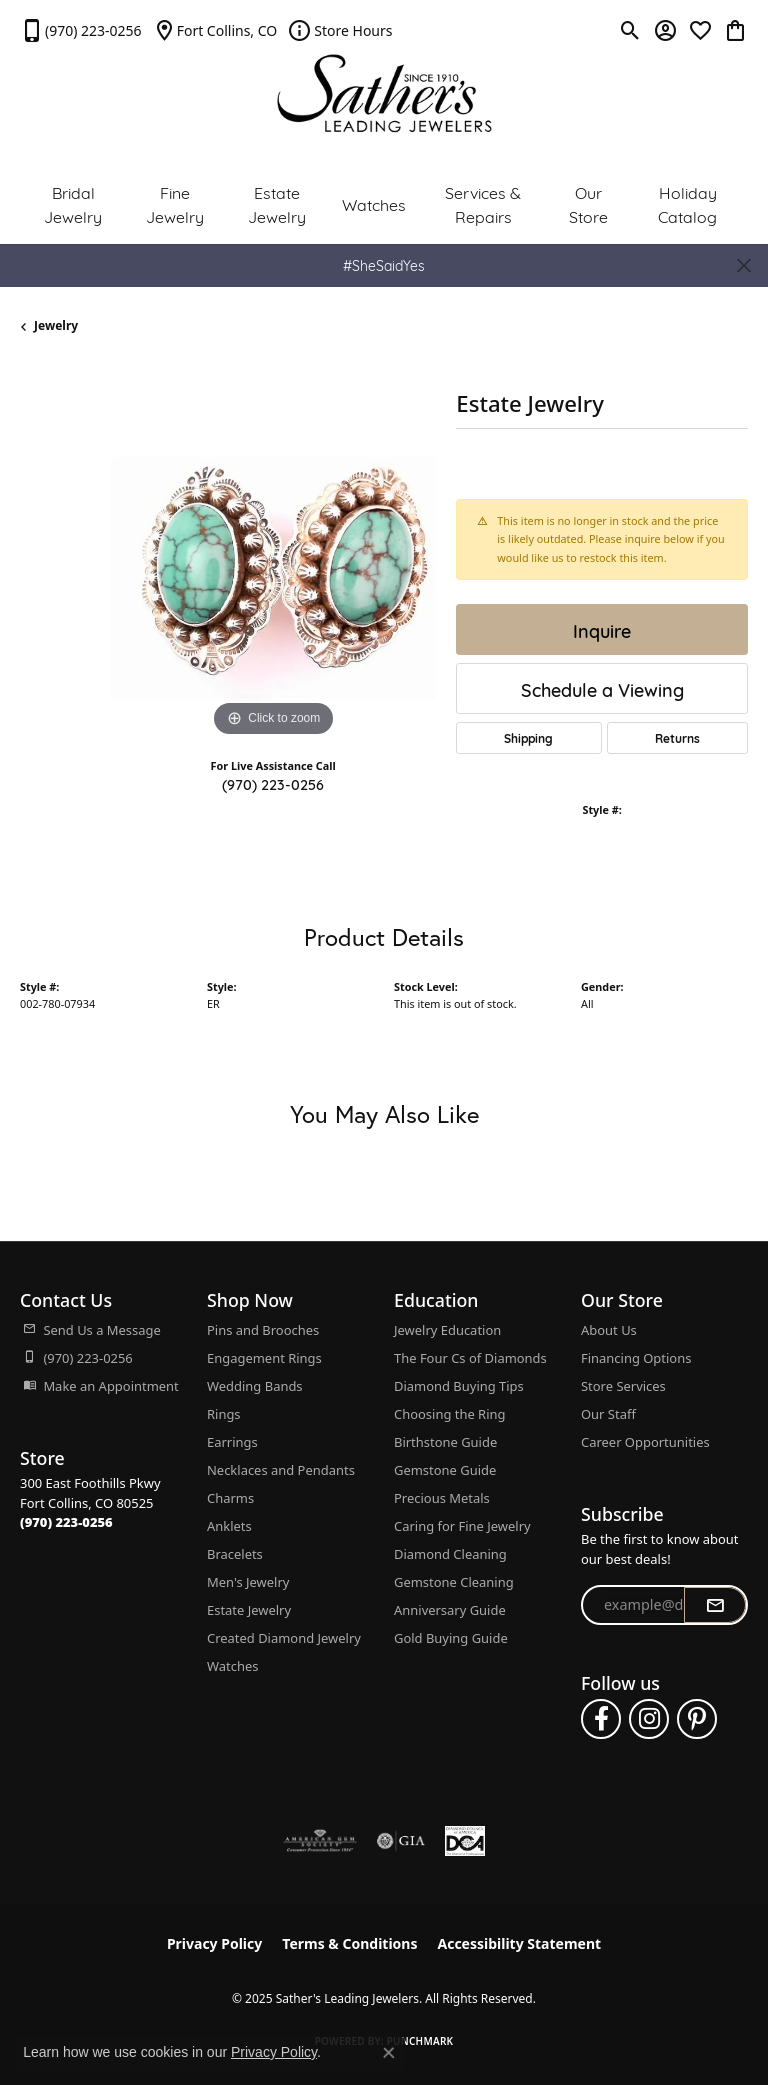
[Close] (743, 265)
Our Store (588, 203)
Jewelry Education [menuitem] (447, 1330)
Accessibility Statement (519, 1943)
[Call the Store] (66, 1522)
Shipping (528, 738)
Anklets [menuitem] (229, 1526)
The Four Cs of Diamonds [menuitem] (470, 1358)
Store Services (623, 1386)
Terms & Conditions (349, 1943)
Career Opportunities (645, 1442)
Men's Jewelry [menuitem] (248, 1582)
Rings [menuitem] (224, 1414)
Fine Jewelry (175, 203)
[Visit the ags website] (320, 1841)
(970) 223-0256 (273, 783)
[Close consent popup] (389, 2053)
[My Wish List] (700, 30)
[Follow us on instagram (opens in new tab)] (649, 1719)
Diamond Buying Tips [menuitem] (459, 1386)
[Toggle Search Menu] (630, 30)
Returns (677, 738)
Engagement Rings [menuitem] (264, 1358)
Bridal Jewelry (73, 203)
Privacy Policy (214, 1943)
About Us (609, 1330)
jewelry (56, 325)
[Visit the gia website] (401, 1841)
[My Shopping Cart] (735, 30)
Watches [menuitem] (232, 1666)
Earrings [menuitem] (232, 1442)
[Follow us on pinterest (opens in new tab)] (697, 1719)
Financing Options (636, 1358)
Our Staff (608, 1414)
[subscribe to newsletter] (715, 1605)
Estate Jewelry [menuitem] (249, 1610)
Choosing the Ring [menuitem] (449, 1414)
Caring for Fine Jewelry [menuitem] (462, 1526)
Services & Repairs (483, 203)
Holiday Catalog (687, 203)
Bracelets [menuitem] (235, 1554)
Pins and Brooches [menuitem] (263, 1330)
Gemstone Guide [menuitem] (445, 1470)
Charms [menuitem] (230, 1498)
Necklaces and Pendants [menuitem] (281, 1470)
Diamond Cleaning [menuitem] (450, 1554)
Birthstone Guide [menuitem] (445, 1442)
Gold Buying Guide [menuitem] (451, 1638)
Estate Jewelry (277, 203)
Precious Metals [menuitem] (442, 1498)
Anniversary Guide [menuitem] (450, 1610)
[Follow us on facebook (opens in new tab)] (601, 1719)
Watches (374, 203)
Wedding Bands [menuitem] (255, 1386)
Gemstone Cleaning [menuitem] (454, 1582)
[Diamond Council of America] (465, 1841)
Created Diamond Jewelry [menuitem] (284, 1638)
